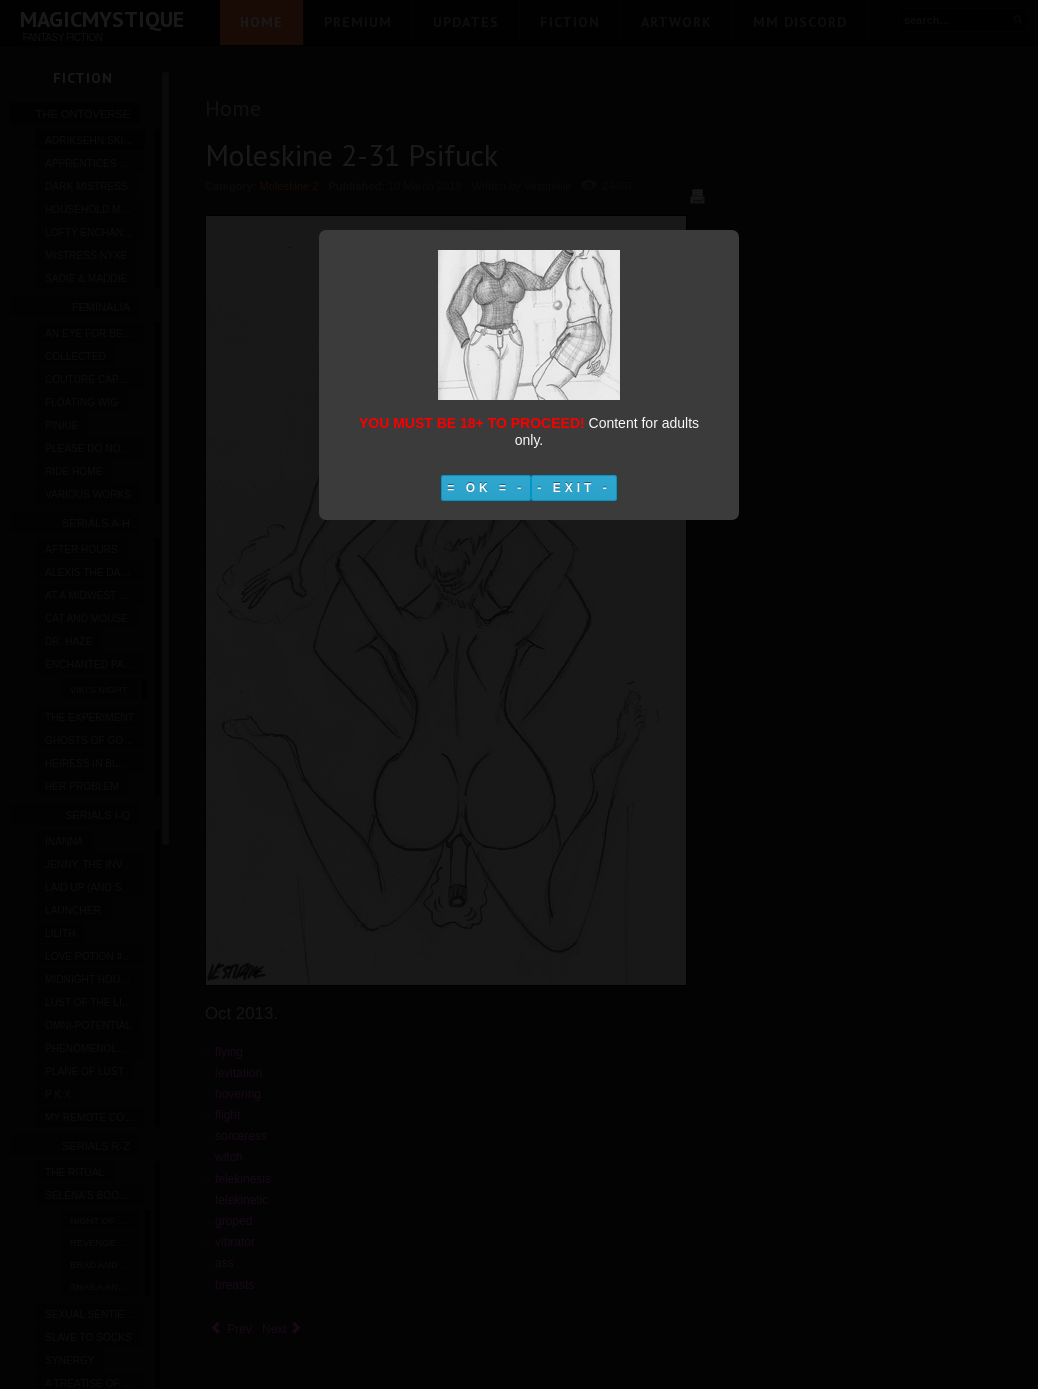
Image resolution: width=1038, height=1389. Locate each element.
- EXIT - (573, 488)
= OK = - (486, 488)
